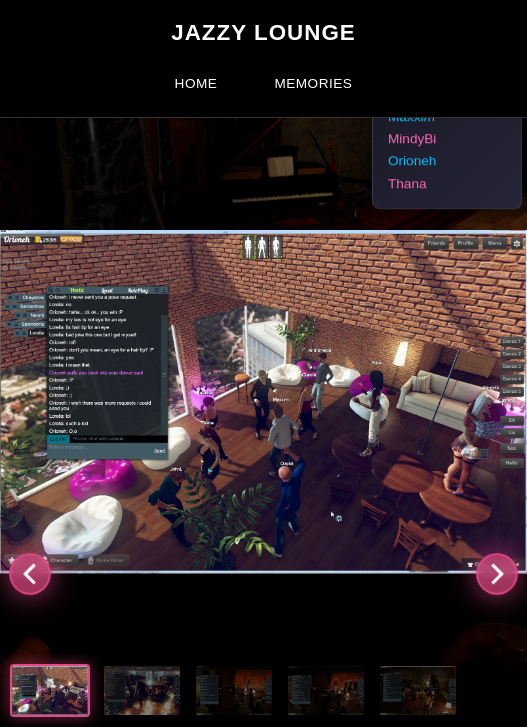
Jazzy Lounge (263, 32)
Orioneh (412, 161)
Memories (313, 83)
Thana (407, 183)
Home (196, 83)
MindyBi (412, 139)
